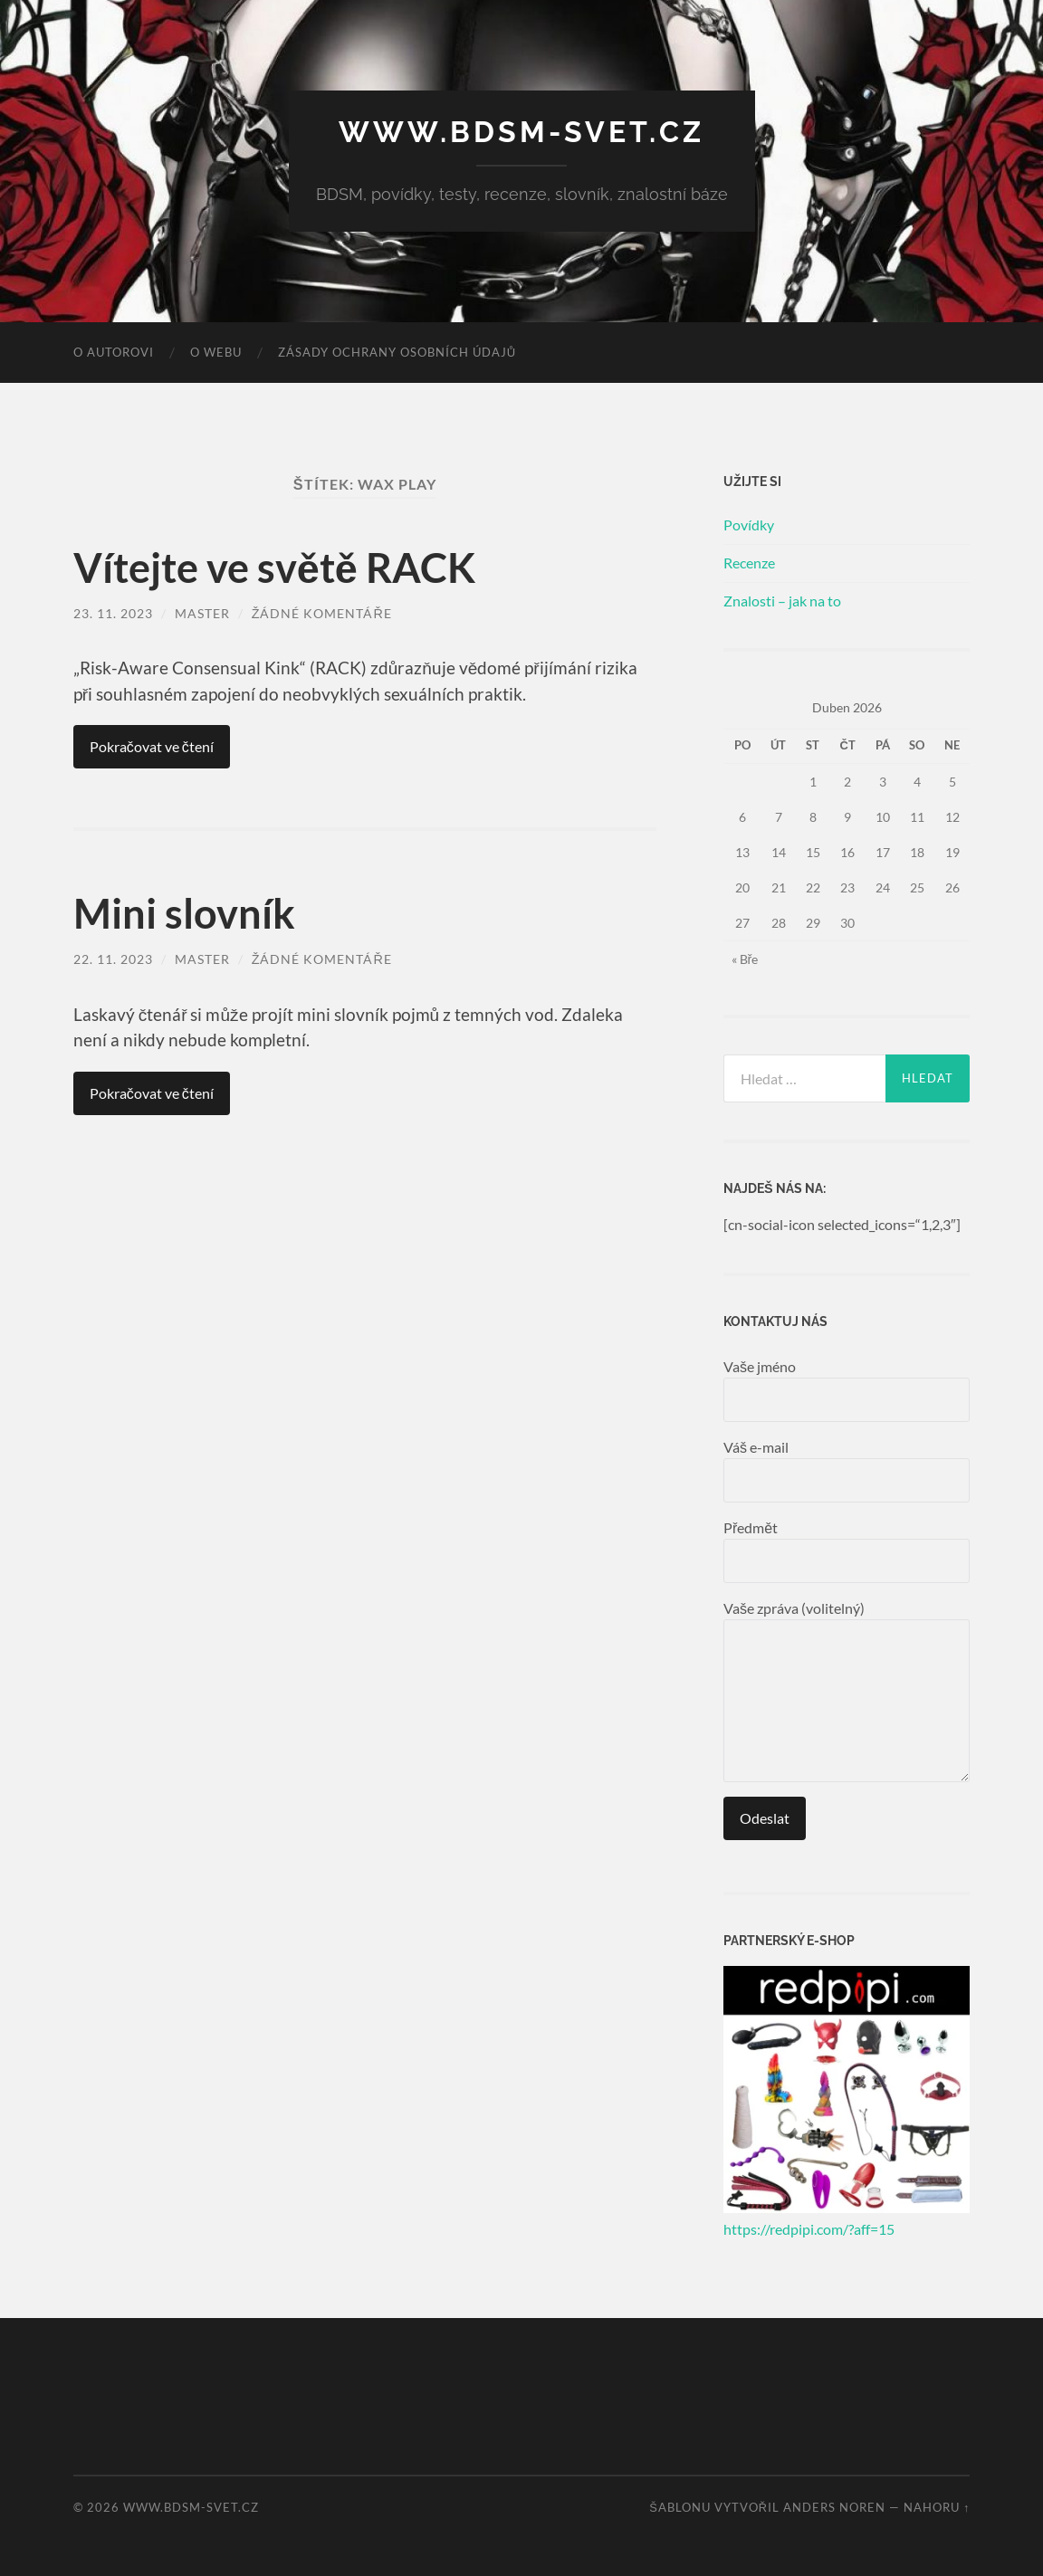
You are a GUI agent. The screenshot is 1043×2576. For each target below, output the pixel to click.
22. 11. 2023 (113, 959)
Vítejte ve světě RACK (274, 567)
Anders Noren (834, 2507)
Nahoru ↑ (937, 2507)
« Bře (745, 959)
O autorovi (113, 352)
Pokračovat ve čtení (152, 746)
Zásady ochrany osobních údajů (397, 352)
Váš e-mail (846, 1470)
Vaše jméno (846, 1390)
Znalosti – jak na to (782, 600)
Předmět (846, 1551)
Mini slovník (184, 913)
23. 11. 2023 (113, 613)
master (202, 613)
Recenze (749, 562)
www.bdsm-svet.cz (521, 131)
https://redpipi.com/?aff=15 (809, 2228)
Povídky (748, 524)
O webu (216, 352)
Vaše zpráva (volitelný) (846, 1690)
